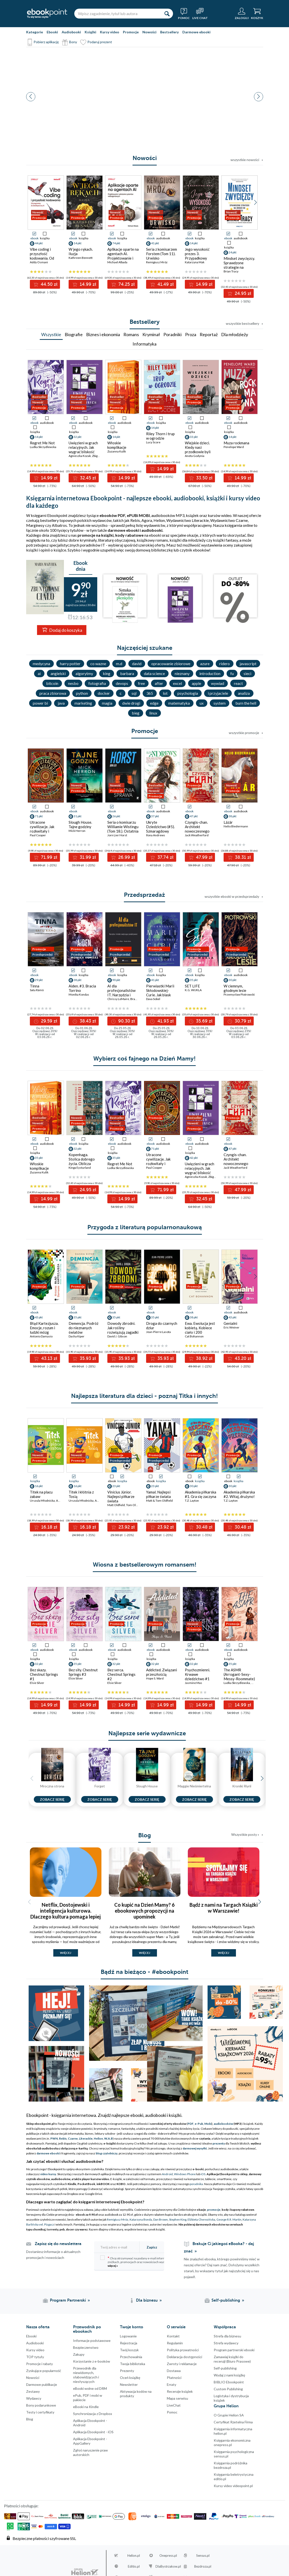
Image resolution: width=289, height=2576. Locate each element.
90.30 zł (126, 1021)
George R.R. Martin (228, 2249)
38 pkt (232, 816)
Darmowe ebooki (196, 32)
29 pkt (39, 980)
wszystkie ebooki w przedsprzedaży (232, 896)
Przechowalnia (131, 2387)
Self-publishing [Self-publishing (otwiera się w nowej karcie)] (226, 2330)
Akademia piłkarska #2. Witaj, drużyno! (239, 1494)
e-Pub (199, 2154)
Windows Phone (185, 2204)
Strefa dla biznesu (227, 2366)
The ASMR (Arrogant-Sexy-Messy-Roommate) (239, 1674)
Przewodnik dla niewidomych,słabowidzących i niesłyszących (86, 2405)
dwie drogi (131, 703)
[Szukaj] (167, 14)
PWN (54, 2168)
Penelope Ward (234, 447)
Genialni (230, 1323)
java (61, 703)
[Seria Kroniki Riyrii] (241, 1779)
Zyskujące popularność (43, 2401)
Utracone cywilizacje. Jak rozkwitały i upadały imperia (43, 829)
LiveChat (174, 2435)
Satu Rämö (37, 990)
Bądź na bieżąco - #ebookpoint (144, 2002)
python (82, 693)
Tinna (34, 986)
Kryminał (151, 334)
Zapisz (152, 2277)
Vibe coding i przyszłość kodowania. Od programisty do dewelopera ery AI (45, 258)
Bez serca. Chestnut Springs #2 (121, 1674)
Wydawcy (33, 2428)
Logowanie (128, 2366)
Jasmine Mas (193, 1683)
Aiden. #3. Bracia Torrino (82, 988)
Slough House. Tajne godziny (80, 824)
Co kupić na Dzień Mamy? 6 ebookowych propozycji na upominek (144, 1941)
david (136, 663)
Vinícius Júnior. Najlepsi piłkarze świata (121, 1496)
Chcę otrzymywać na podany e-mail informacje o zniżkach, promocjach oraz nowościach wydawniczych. (139, 2292)
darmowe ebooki (48, 2183)
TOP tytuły (35, 2387)
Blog (144, 1865)
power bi (40, 703)
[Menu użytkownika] (242, 13)
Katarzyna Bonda (141, 2249)
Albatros (59, 525)
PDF (190, 2154)
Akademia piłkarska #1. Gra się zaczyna (200, 1494)
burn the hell (245, 703)
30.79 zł (242, 1021)
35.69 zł (203, 1021)
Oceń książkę (130, 2408)
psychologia (187, 693)
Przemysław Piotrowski (239, 994)
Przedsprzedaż (144, 894)
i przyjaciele (218, 693)
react (238, 683)
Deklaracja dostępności (184, 2387)
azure (205, 663)
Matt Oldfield (116, 1505)
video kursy (48, 2204)
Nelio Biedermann (236, 826)
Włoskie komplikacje (116, 445)
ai (39, 673)
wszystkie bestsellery (242, 323)
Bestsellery (169, 32)
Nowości (149, 32)
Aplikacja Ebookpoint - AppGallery (90, 2471)
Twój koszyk (129, 2380)
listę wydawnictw (150, 525)
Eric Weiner (231, 1327)
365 (149, 693)
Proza (190, 334)
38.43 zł (87, 1021)
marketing (83, 703)
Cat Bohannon (194, 1336)
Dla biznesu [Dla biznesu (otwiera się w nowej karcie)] (147, 2330)
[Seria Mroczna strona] (52, 1779)
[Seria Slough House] (147, 1779)
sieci (247, 673)
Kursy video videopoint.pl (233, 2516)
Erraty (171, 2414)
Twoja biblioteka (132, 2394)
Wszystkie (51, 334)
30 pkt (232, 980)
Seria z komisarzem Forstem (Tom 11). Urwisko (161, 253)
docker (104, 693)
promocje (213, 2240)
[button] (258, 96)
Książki (90, 32)
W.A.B (108, 2168)
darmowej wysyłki (195, 2178)
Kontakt (173, 2366)
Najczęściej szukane (144, 647)
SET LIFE (192, 986)
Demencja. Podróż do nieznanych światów (83, 1327)
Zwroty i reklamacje (182, 2394)
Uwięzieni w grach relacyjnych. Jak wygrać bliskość (83, 447)
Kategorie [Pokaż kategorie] (34, 32)
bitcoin (52, 683)
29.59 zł (48, 1021)
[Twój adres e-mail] (119, 2277)
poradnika (196, 2214)
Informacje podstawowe (92, 2371)
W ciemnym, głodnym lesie (235, 988)
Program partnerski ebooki (234, 2380)
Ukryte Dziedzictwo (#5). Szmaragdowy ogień (160, 829)
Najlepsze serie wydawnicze (147, 1733)
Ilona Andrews (155, 835)
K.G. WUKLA (193, 990)
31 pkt (77, 816)
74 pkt (116, 243)
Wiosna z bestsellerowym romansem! (144, 1564)
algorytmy (84, 673)
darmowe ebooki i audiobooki (135, 530)
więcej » (113, 2296)
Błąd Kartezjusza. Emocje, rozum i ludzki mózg (44, 1327)
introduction (209, 673)
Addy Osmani (39, 262)
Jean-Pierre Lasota (158, 1332)
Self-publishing (225, 2398)
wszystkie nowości (245, 160)
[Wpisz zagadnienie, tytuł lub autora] (117, 14)
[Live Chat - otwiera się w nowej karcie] (200, 13)
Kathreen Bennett (81, 258)
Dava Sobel (153, 999)
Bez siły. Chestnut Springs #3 (83, 1672)
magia (107, 703)
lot (165, 693)
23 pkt (116, 1486)
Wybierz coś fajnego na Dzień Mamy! (144, 1058)
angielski (58, 673)
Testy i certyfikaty (40, 2442)
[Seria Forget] (99, 1779)
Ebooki (52, 32)
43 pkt (39, 1317)
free (141, 683)
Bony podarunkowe (41, 2435)
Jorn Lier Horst (117, 835)
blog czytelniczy (106, 2183)
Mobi (208, 2154)
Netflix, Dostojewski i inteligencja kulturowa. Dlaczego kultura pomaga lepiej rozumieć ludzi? (65, 1944)
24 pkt (232, 252)
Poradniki (172, 334)
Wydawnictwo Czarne (229, 520)
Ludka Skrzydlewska (43, 447)
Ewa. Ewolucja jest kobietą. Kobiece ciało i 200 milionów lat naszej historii (200, 1332)
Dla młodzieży (234, 334)
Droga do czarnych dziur (161, 1325)
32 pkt (77, 437)
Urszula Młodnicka (42, 1500)
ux (202, 703)
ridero (224, 663)
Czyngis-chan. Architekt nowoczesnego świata (197, 829)
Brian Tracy (231, 271)
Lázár (228, 822)
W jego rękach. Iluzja (81, 251)
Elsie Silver (37, 1683)
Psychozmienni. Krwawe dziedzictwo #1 (197, 1674)
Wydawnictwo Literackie (187, 520)
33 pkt (194, 437)
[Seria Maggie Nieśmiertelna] (194, 1779)
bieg (135, 713)
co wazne (98, 663)
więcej (65, 1983)
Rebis (135, 520)
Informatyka (144, 344)
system (219, 703)
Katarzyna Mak (194, 262)
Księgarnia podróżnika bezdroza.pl (230, 2495)
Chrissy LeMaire (118, 999)
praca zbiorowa (52, 693)
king (106, 673)
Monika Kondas (79, 994)
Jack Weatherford (197, 835)
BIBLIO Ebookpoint (229, 2412)
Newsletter (129, 2414)
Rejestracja (128, 2373)
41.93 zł (165, 1021)
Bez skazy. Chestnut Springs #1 (44, 1674)
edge (154, 703)
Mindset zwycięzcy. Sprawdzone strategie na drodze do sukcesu (239, 265)
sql (134, 693)
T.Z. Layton (192, 1500)
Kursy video (109, 32)
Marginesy (35, 525)
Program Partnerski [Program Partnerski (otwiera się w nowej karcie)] (68, 2330)
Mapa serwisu (177, 2428)
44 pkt (39, 243)
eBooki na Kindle (86, 2437)
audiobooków (223, 2154)
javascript (248, 663)
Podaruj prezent (99, 42)
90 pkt (116, 980)
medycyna (41, 663)
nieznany (182, 673)
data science (154, 673)
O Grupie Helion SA (229, 2445)
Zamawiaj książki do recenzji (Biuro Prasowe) (232, 2389)
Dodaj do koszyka (65, 630)
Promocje (131, 32)
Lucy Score (153, 442)
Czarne (73, 2168)
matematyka (179, 703)
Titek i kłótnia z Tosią (81, 1494)
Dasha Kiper (76, 1336)
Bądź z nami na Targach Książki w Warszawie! (224, 1938)
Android (167, 2204)
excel (177, 683)
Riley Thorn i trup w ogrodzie (160, 435)
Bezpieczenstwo (85, 2377)
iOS (203, 2204)
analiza (244, 693)
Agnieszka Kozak (80, 456)
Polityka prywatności (183, 2380)
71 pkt (39, 816)
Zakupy (78, 2384)
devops (122, 683)
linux (153, 713)
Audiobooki (71, 32)
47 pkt (194, 816)
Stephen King (177, 2249)
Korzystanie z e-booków (91, 2391)
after (159, 683)
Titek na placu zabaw (41, 1494)
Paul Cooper (38, 835)
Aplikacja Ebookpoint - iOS (93, 2462)
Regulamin (175, 2373)
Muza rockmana (236, 443)
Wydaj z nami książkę (229, 2405)
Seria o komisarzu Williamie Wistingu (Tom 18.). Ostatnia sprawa (122, 829)
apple (196, 683)
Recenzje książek (180, 2421)
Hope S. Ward (155, 1678)
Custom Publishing (228, 2419)
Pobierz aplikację (46, 42)
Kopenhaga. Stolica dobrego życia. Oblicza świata (82, 1161)
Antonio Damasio (41, 1336)
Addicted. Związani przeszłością (161, 1672)
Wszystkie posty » (245, 1864)
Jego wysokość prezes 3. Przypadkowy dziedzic (197, 256)
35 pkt (194, 980)
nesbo (73, 683)
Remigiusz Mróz (157, 262)
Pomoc (172, 2442)
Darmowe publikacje (41, 2414)
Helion (159, 520)
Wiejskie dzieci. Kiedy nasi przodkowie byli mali (198, 449)
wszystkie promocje (244, 733)
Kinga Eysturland (80, 1167)
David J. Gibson (117, 1336)
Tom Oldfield (134, 1505)
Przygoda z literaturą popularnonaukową (144, 1227)
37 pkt (155, 816)
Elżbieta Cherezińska (201, 2249)
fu (232, 673)
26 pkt (116, 816)
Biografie (74, 334)
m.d (119, 663)
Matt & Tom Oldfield (159, 1500)
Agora (146, 520)
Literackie (86, 2168)
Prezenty (127, 2401)
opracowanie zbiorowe (170, 663)
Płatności (174, 2408)
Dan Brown (160, 2249)
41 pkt (155, 243)
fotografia (97, 683)
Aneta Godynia (194, 456)
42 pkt (194, 1158)
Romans (131, 334)
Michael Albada (117, 262)
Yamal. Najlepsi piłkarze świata (158, 1494)
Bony (73, 42)
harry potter (70, 663)
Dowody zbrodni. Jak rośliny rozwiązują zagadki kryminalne (122, 1330)
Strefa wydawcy (226, 2373)
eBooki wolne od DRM (90, 2418)
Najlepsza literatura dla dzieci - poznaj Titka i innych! (144, 1395)
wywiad (217, 683)
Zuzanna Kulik (116, 451)
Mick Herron (77, 831)
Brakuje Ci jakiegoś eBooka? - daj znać (219, 2278)
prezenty (218, 2173)
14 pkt (77, 243)
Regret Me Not (42, 443)
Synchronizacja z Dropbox (92, 2444)
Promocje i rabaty (39, 2394)
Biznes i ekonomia (103, 334)
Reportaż (209, 334)
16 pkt (39, 1486)
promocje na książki (95, 535)
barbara (127, 673)
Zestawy (33, 2421)
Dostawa (174, 2401)
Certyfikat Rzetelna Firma (233, 2452)
